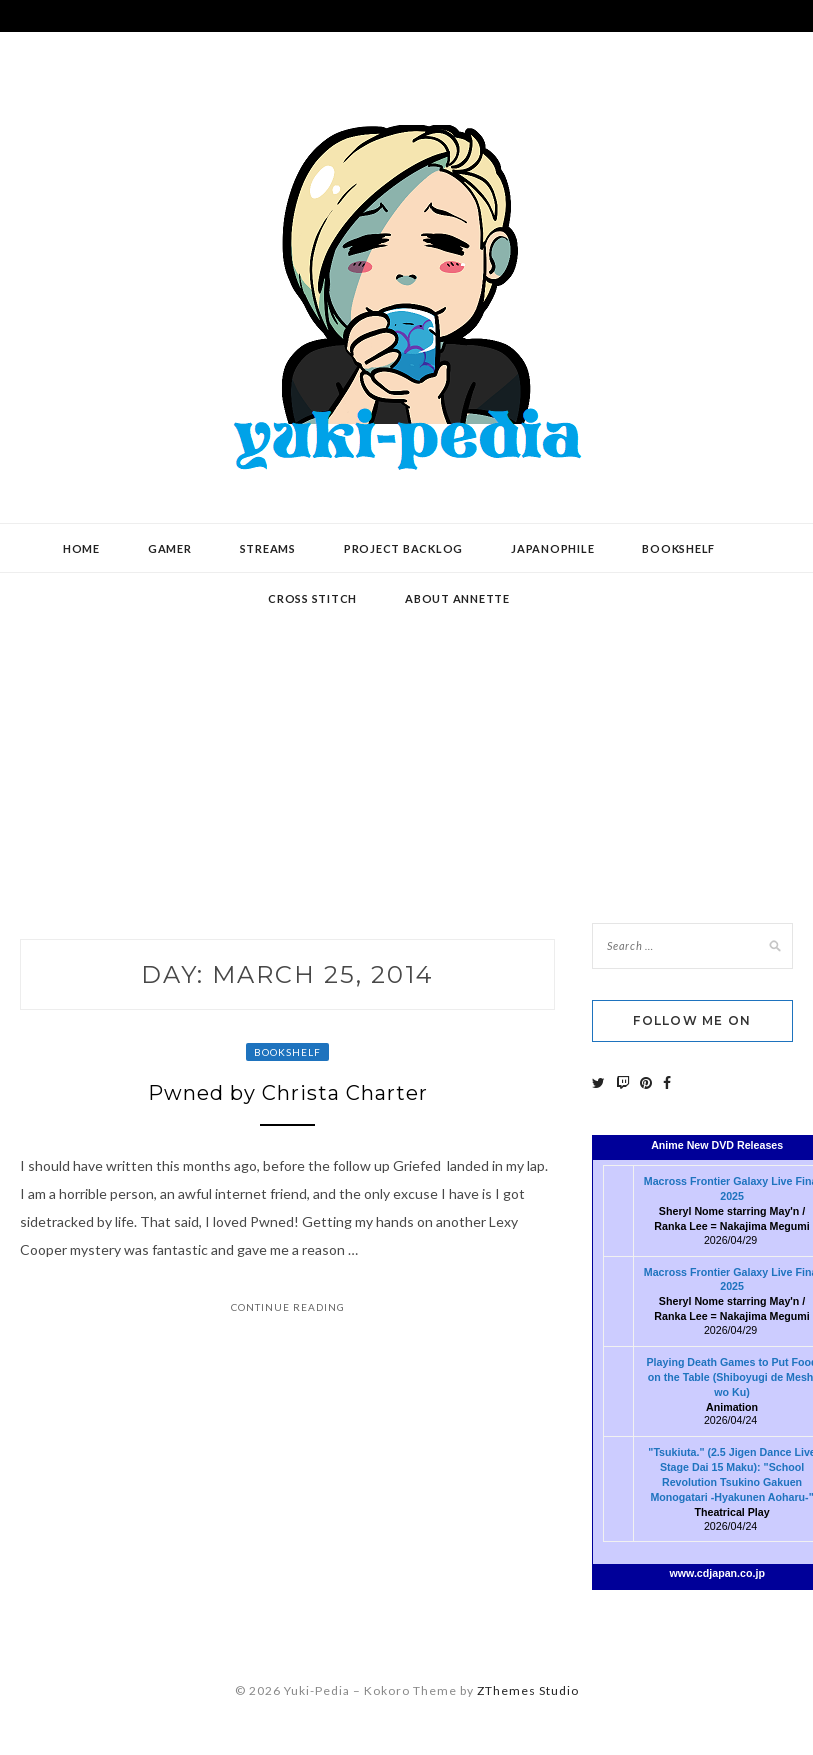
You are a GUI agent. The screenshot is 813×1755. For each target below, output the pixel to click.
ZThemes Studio (528, 1690)
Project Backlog (403, 548)
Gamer (170, 548)
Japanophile (552, 548)
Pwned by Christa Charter (288, 1093)
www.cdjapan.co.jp (717, 1573)
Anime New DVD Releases (717, 1145)
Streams (268, 548)
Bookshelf (678, 548)
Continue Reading (288, 1307)
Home (81, 548)
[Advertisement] (406, 733)
